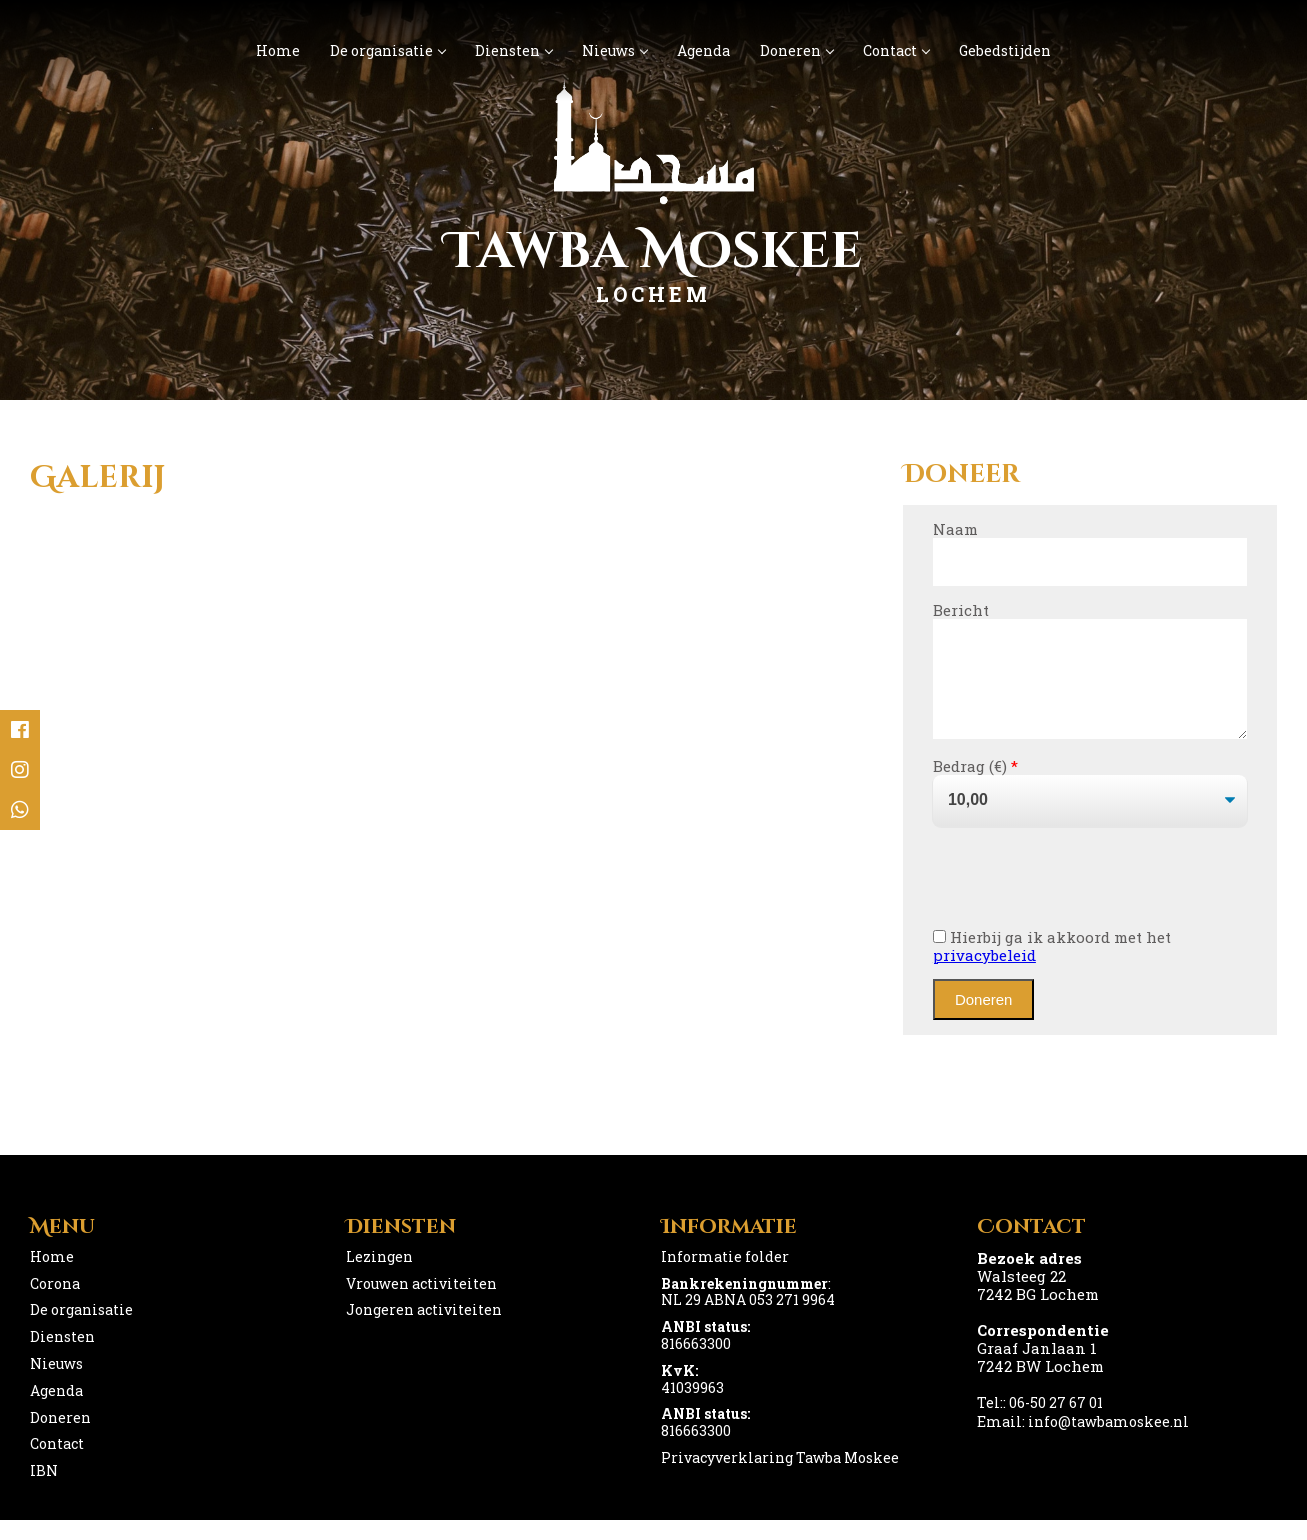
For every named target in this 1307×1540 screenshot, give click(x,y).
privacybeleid (984, 975)
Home (278, 50)
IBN (44, 1490)
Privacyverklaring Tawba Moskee (780, 1477)
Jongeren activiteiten (424, 1329)
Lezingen (379, 1276)
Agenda (703, 50)
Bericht (961, 610)
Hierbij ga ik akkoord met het (1052, 966)
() (1001, 786)
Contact (896, 50)
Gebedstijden (1005, 50)
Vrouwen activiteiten (421, 1303)
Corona (55, 1303)
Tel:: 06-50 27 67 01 (1040, 1422)
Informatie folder (725, 1276)
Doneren (796, 50)
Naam (955, 529)
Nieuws (614, 50)
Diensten (513, 50)
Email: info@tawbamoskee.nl (1083, 1441)
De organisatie (387, 50)
